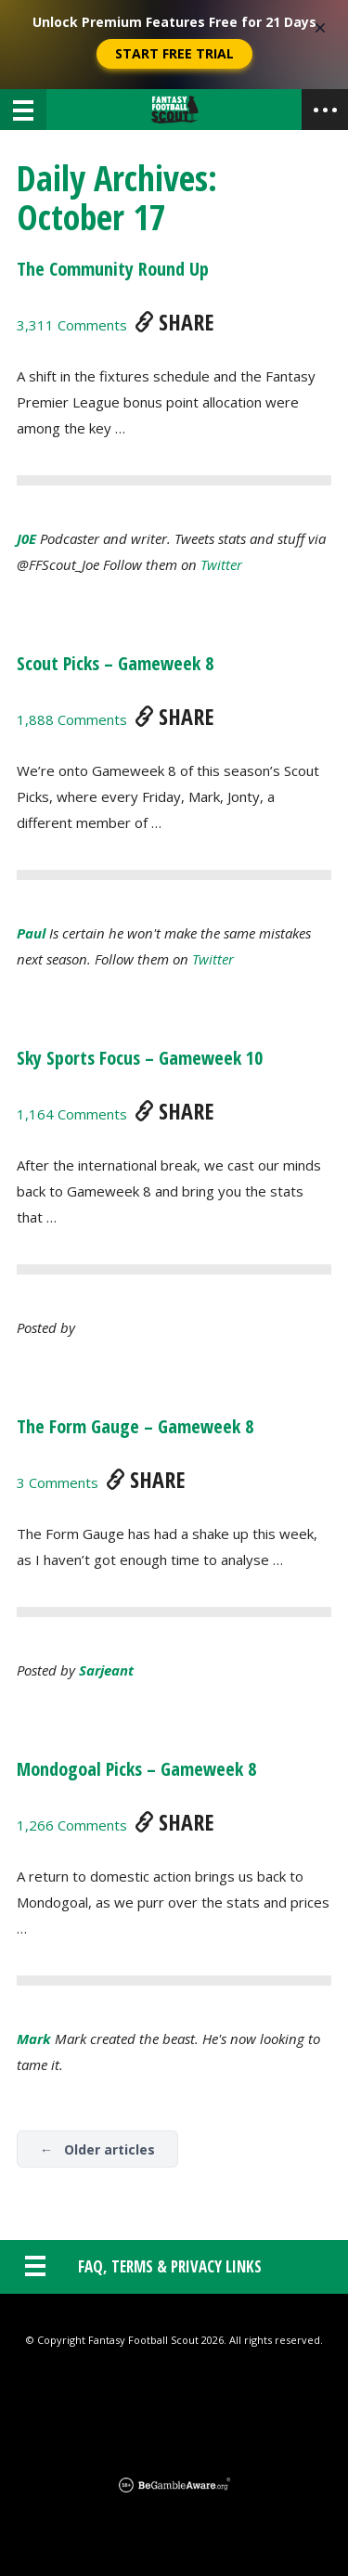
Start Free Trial (174, 53)
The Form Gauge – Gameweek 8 (135, 1426)
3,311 (72, 325)
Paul (31, 933)
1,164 (72, 1114)
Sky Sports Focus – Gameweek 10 (140, 1057)
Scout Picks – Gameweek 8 (115, 663)
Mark (34, 2038)
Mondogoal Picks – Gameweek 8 (136, 1768)
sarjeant (106, 1670)
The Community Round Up (113, 268)
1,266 (72, 1825)
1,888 (72, 719)
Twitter (221, 564)
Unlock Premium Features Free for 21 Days (174, 22)
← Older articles (97, 2149)
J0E (26, 538)
